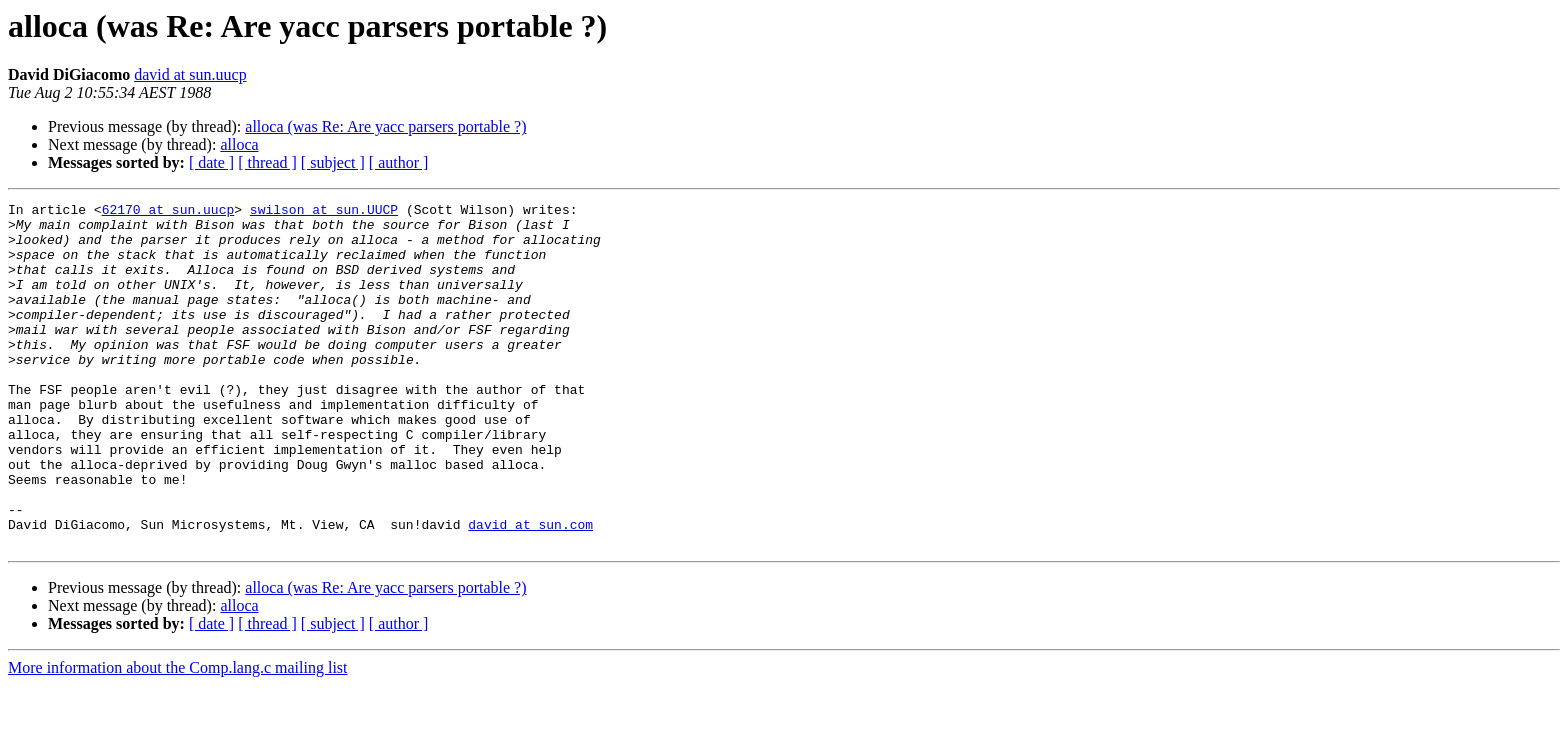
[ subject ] (333, 162)
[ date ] (211, 162)
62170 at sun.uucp (168, 212)
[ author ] (399, 162)
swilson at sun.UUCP (324, 212)
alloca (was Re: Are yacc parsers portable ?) (385, 126)
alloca (239, 144)
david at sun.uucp (190, 74)
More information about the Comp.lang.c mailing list (178, 736)
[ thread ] (267, 162)
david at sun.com (530, 590)
